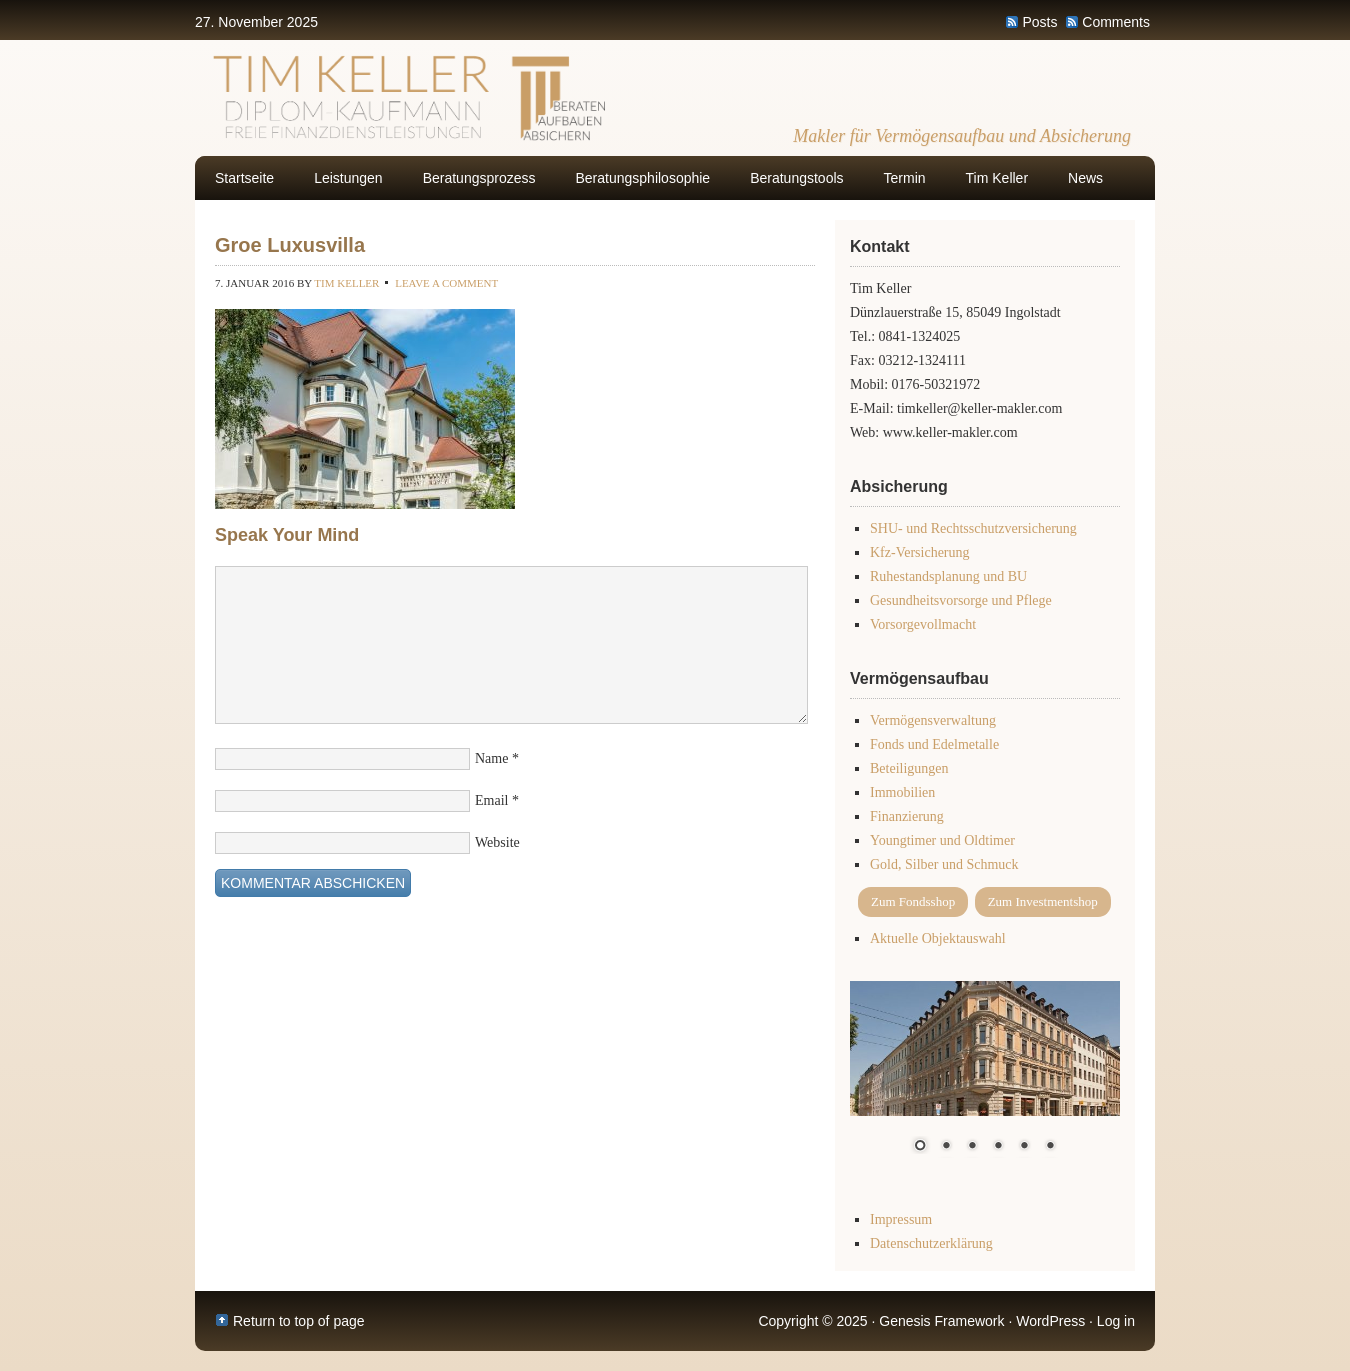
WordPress (1050, 1321)
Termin (905, 178)
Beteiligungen (909, 768)
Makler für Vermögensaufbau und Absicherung (962, 136)
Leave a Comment (446, 283)
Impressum (901, 1219)
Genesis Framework (941, 1321)
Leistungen (348, 178)
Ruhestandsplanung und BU (948, 576)
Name (491, 758)
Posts (1039, 22)
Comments (1116, 22)
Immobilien (902, 792)
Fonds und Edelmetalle (934, 744)
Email (491, 800)
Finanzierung (907, 816)
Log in (1116, 1321)
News (1085, 178)
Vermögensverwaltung (933, 720)
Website (497, 842)
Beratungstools (796, 178)
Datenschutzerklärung (931, 1243)
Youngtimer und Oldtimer (942, 840)
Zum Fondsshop (913, 901)
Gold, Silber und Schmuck (944, 864)
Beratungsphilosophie (643, 178)
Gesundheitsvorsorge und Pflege (961, 600)
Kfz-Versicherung (920, 552)
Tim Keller (997, 178)
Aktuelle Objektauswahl (938, 938)
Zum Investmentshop (1043, 901)
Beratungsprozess (479, 178)
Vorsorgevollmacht (923, 624)
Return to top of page (299, 1321)
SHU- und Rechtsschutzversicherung (973, 528)
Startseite (244, 178)
